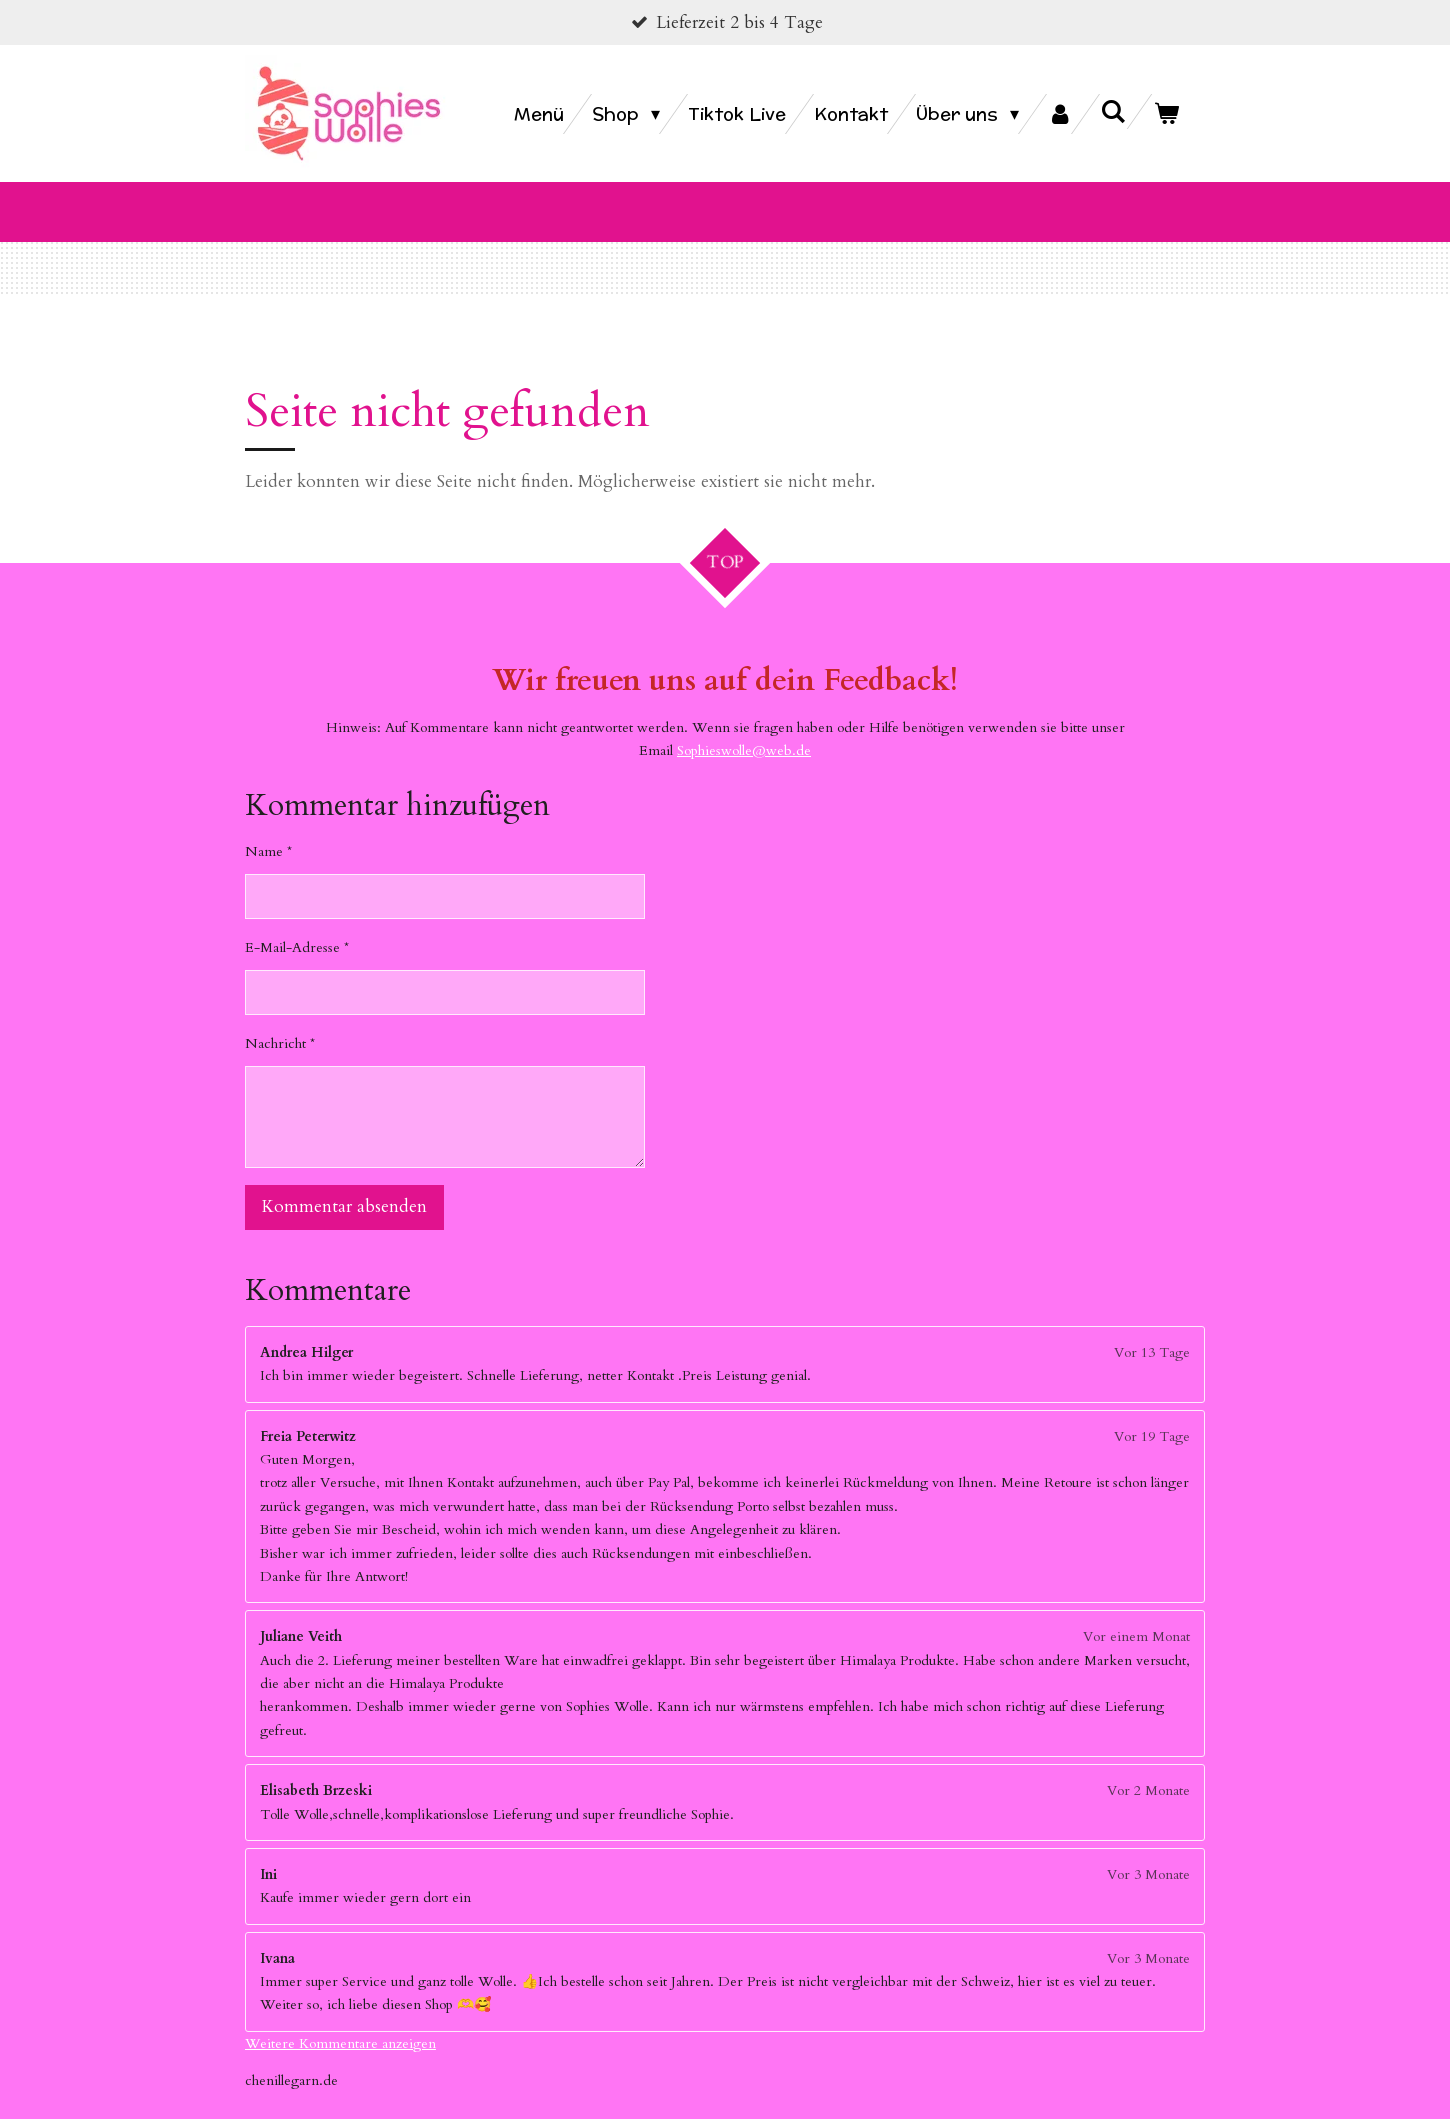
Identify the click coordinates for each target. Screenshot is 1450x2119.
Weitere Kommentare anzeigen (340, 2019)
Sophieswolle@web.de (744, 726)
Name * (268, 828)
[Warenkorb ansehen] (1166, 114)
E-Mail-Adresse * (297, 924)
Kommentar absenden (344, 1183)
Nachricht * (280, 1020)
